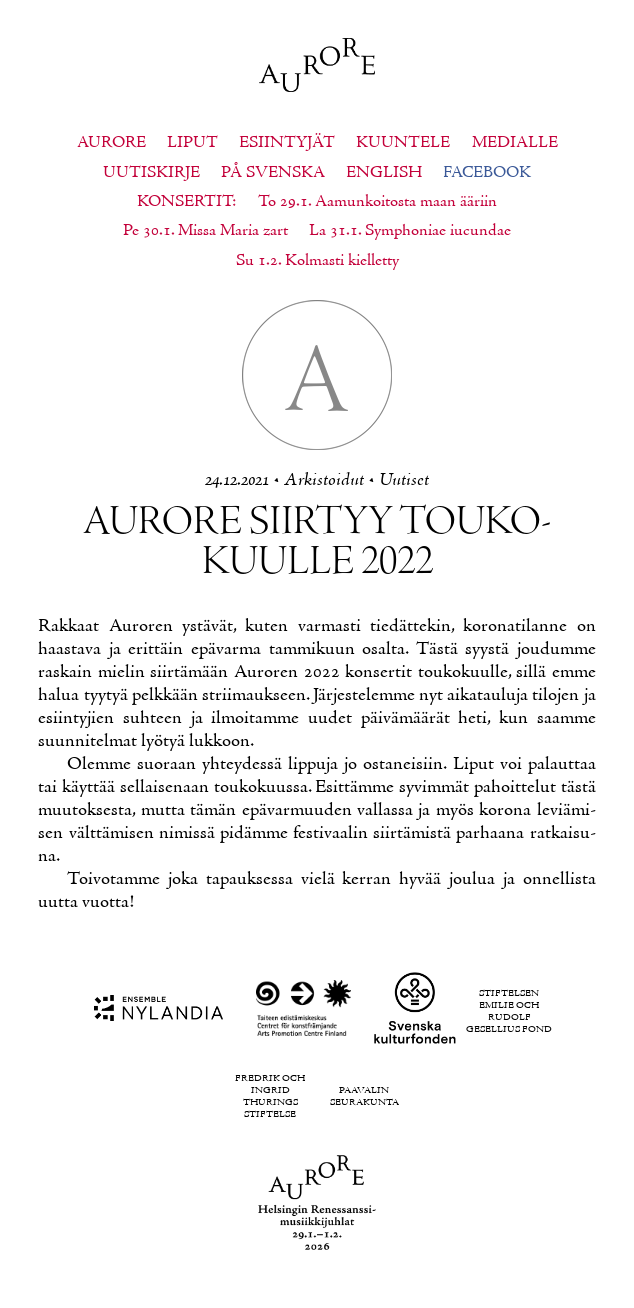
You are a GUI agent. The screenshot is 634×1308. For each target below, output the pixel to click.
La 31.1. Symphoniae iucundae (410, 231)
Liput (192, 143)
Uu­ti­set (404, 480)
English (384, 173)
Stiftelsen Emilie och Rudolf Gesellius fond (509, 1012)
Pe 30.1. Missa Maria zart (205, 231)
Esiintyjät (287, 143)
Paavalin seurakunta (364, 1097)
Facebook (487, 173)
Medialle (515, 143)
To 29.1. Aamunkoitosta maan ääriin (377, 202)
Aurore (111, 143)
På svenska (273, 173)
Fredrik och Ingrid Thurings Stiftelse (270, 1097)
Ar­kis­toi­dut (324, 480)
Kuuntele (403, 143)
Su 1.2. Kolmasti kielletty (317, 261)
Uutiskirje (151, 173)
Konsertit (184, 202)
